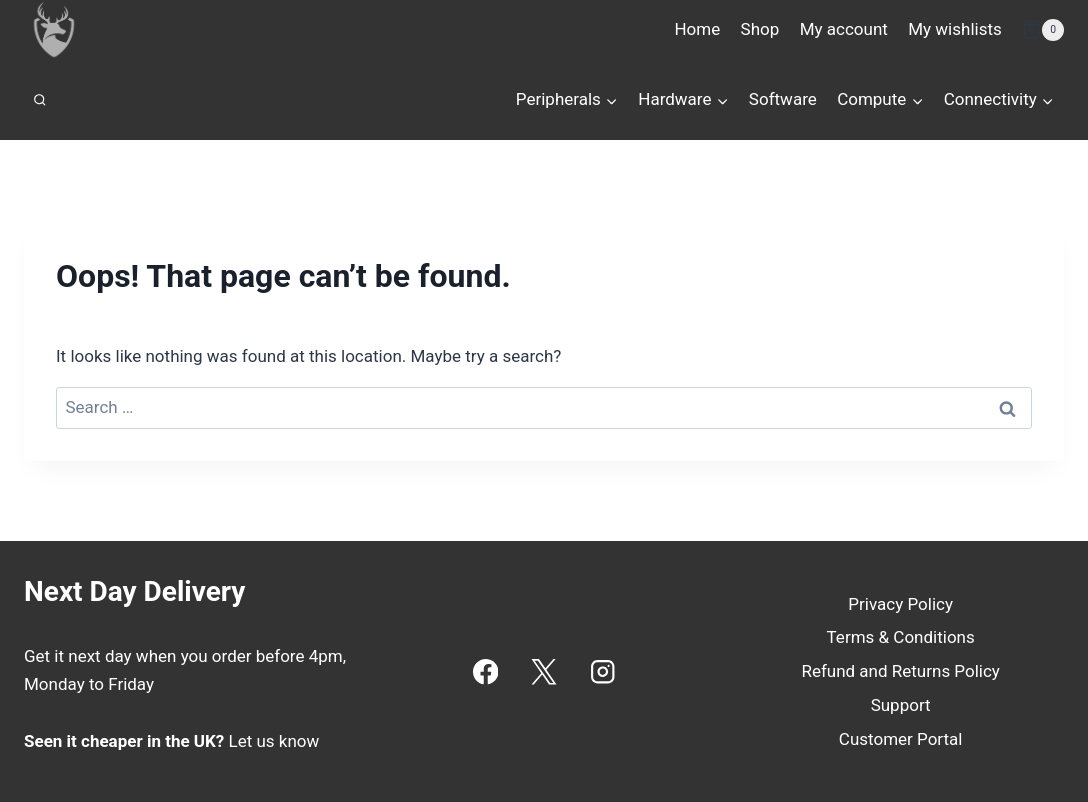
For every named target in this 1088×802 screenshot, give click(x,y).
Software (783, 99)
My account (844, 29)
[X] (543, 671)
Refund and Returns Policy (900, 671)
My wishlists (955, 29)
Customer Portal (901, 739)
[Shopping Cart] (1043, 30)
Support (901, 705)
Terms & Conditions (901, 637)
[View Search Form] (40, 100)
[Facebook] (485, 671)
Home (697, 29)
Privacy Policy (900, 604)
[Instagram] (602, 671)
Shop (760, 29)
